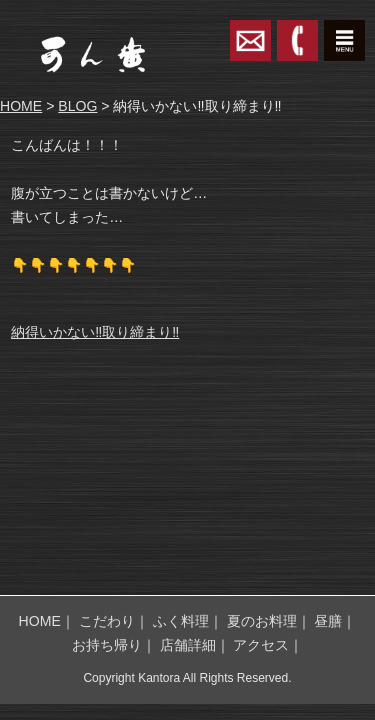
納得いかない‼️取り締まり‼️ (95, 332)
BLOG (77, 106)
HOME (21, 106)
